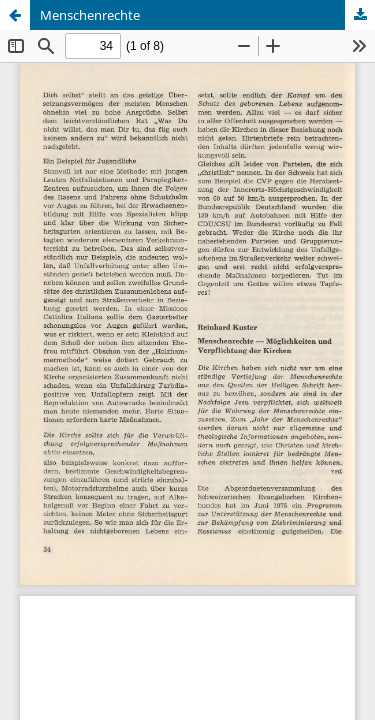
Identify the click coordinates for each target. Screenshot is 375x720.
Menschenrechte (90, 15)
